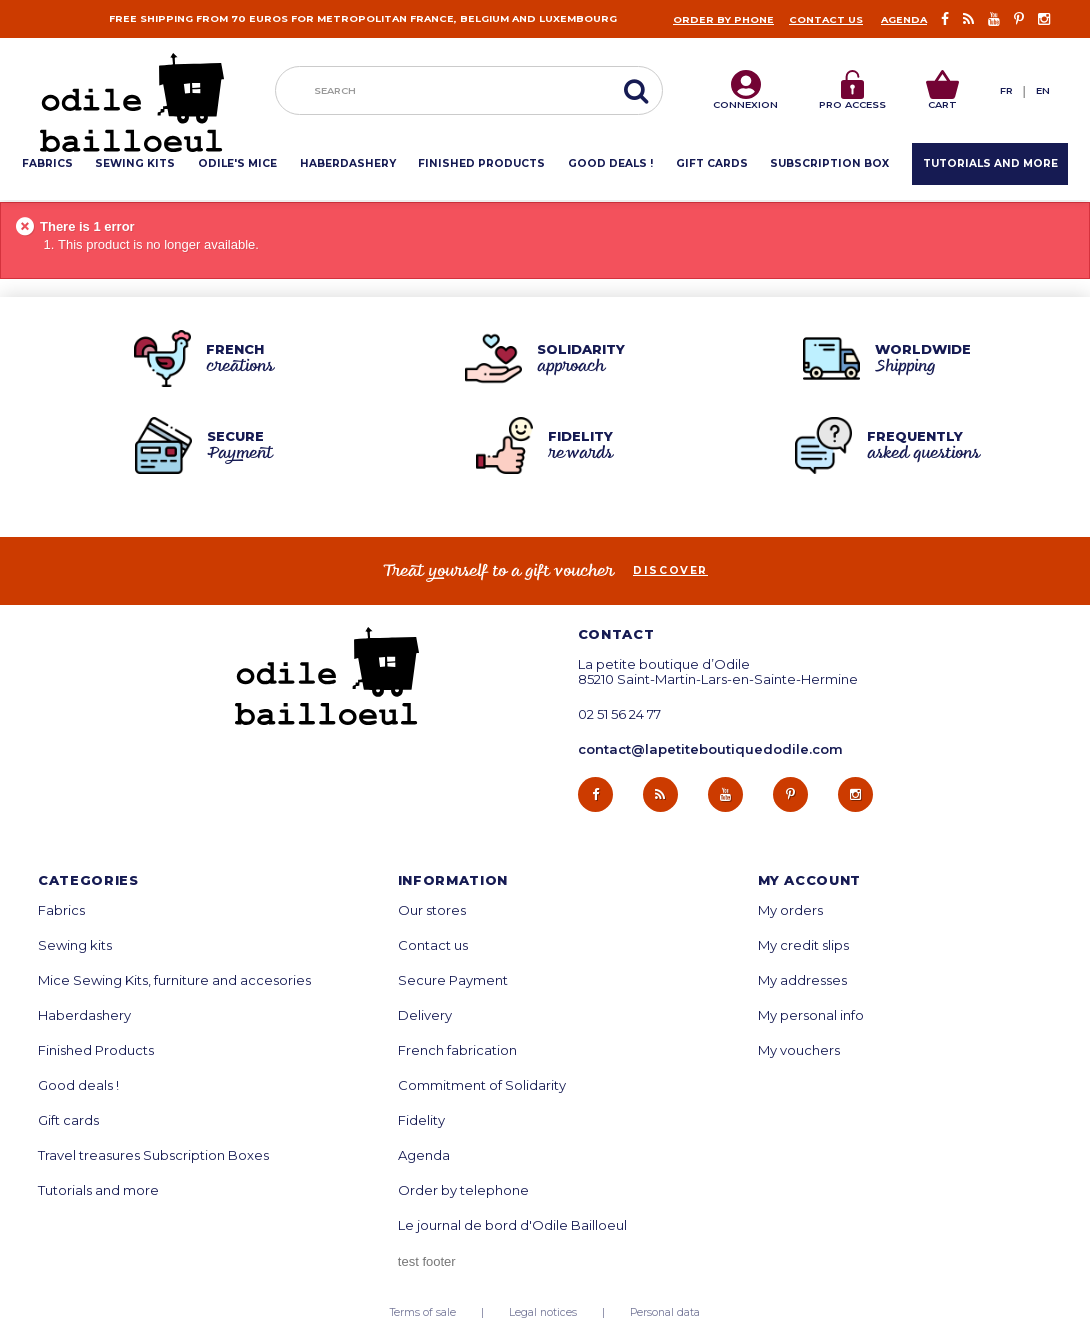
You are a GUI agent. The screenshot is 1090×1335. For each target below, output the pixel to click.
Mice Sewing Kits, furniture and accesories (174, 980)
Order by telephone (463, 1190)
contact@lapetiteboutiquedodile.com (710, 749)
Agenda (904, 19)
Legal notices (543, 1313)
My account (810, 880)
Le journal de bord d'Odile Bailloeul (512, 1225)
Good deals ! (78, 1085)
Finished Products (96, 1050)
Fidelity (421, 1120)
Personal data (665, 1313)
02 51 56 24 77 (619, 714)
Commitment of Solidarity (482, 1085)
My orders (790, 910)
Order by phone (723, 19)
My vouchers (799, 1050)
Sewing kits (75, 945)
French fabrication (457, 1050)
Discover (670, 571)
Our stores (432, 910)
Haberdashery (84, 1015)
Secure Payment (453, 980)
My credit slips (803, 945)
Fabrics (61, 910)
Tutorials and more (98, 1190)
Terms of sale (423, 1313)
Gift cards (68, 1120)
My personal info (811, 1015)
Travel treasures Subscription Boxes (153, 1155)
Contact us (826, 19)
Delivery (425, 1015)
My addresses (802, 980)
